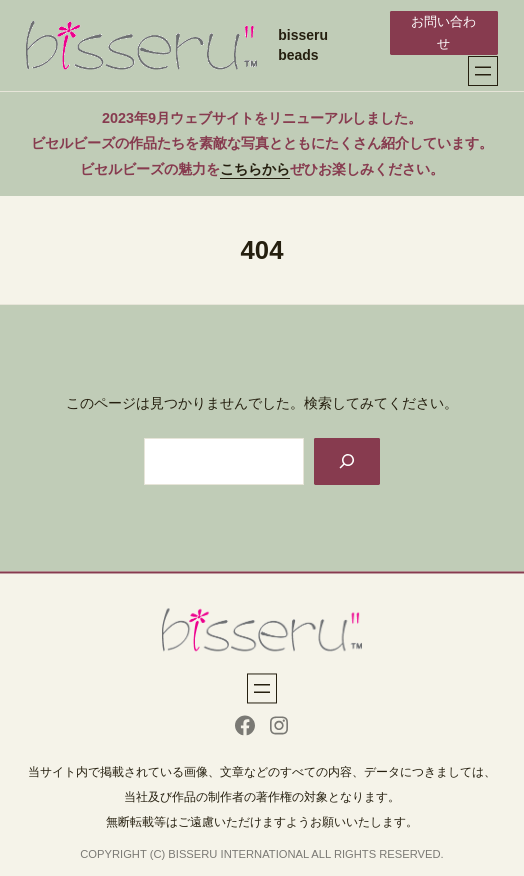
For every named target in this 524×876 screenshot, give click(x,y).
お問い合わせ (443, 32)
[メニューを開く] (483, 71)
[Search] (347, 461)
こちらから (255, 169)
